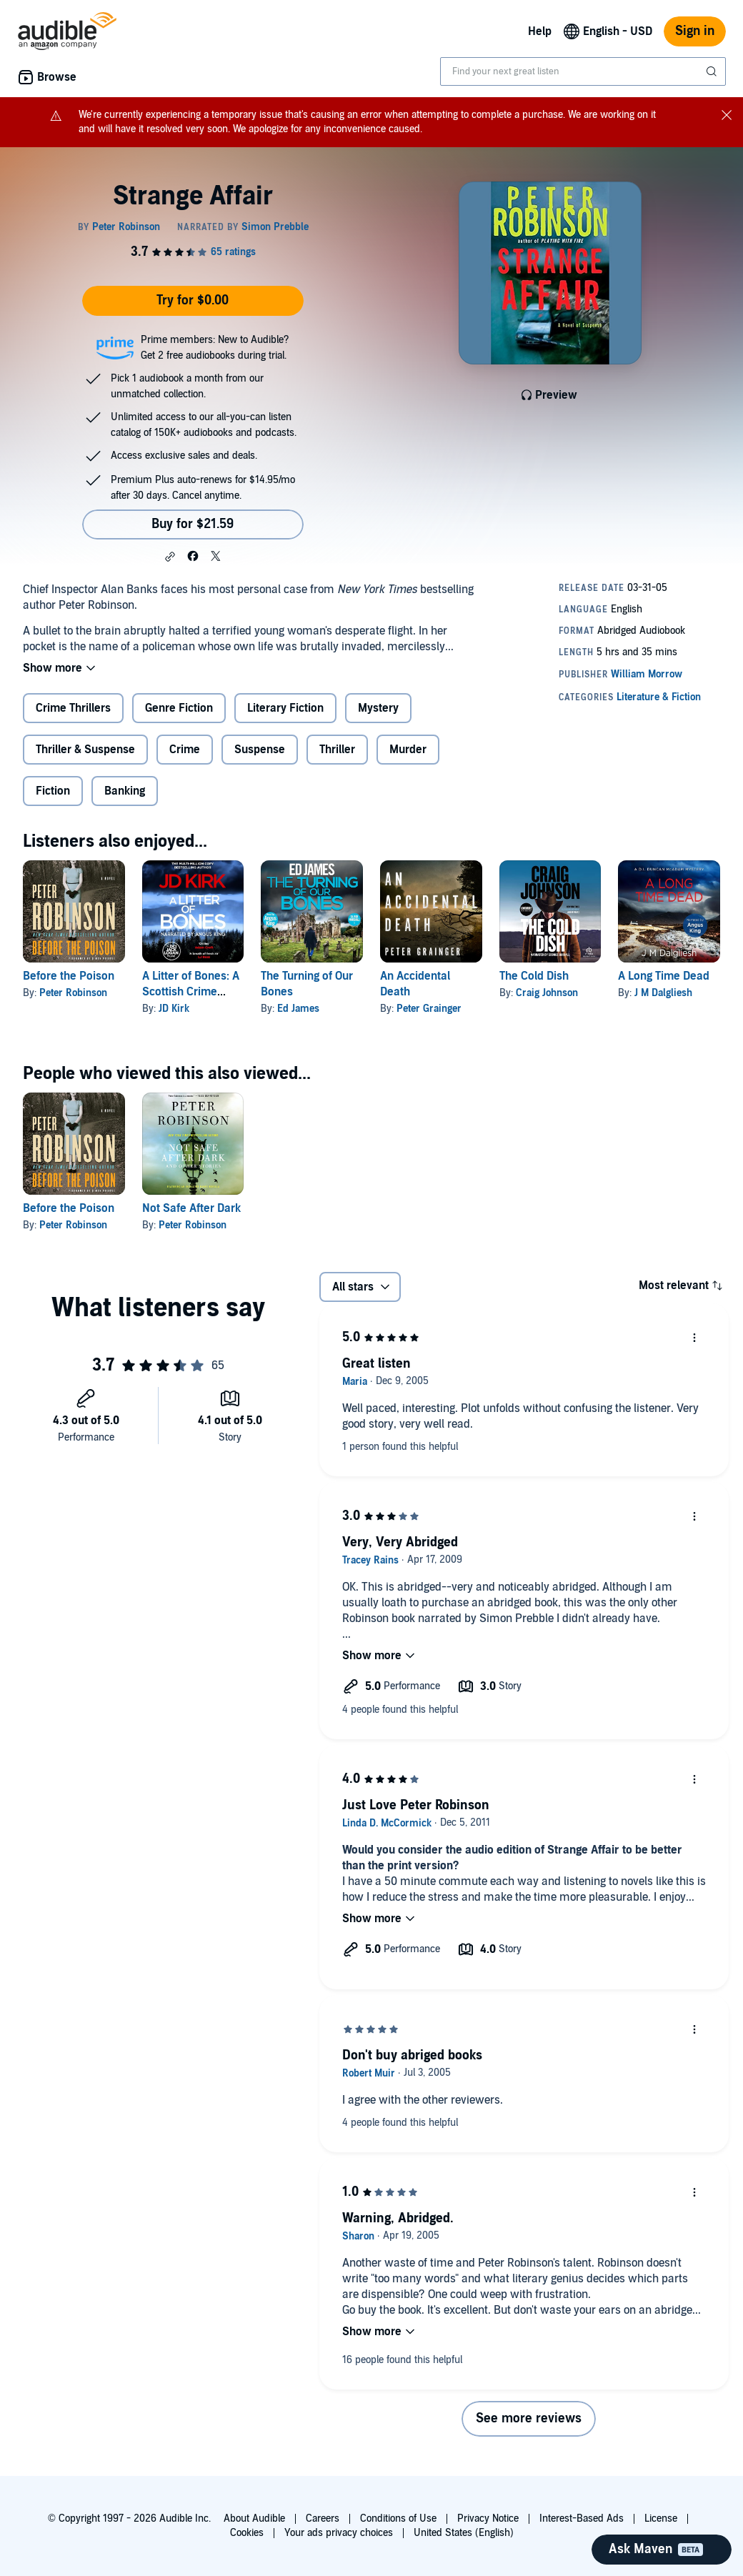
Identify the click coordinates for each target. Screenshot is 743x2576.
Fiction (53, 791)
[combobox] (583, 71)
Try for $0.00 (192, 300)
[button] (170, 556)
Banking (124, 791)
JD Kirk (174, 1009)
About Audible (254, 2518)
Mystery (378, 708)
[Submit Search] (713, 71)
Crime (184, 749)
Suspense (259, 749)
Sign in (694, 31)
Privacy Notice (488, 2518)
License (660, 2518)
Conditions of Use (398, 2518)
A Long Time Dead (663, 976)
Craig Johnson (547, 993)
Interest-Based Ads (581, 2518)
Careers (322, 2518)
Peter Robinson (73, 993)
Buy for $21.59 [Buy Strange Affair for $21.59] (192, 524)
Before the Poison (68, 976)
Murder (408, 749)
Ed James (298, 1009)
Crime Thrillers (73, 708)
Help (540, 31)
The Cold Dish (534, 976)
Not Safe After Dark (191, 1208)
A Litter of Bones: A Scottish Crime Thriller (190, 992)
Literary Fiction (285, 708)
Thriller (337, 749)
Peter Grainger (429, 1009)
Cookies (247, 2533)
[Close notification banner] (726, 115)
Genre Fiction (179, 708)
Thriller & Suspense (85, 749)
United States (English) (464, 2533)
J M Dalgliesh (663, 993)
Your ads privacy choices (338, 2533)
